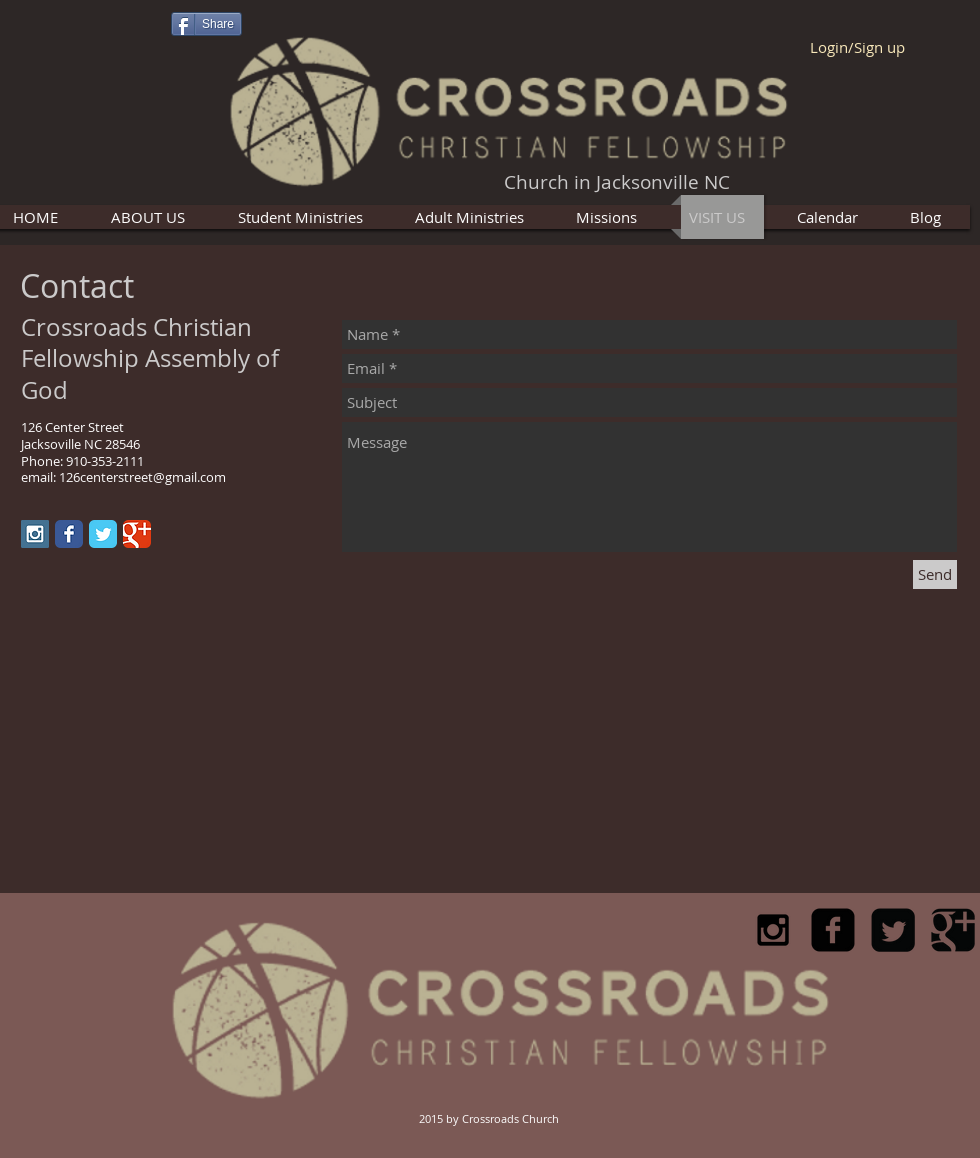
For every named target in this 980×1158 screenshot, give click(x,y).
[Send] (935, 574)
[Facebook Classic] (69, 534)
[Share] (206, 24)
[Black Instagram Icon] (773, 930)
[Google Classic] (137, 534)
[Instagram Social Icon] (35, 534)
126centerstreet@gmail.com (142, 477)
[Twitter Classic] (103, 534)
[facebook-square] (833, 930)
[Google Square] (953, 930)
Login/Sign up (857, 47)
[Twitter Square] (893, 930)
